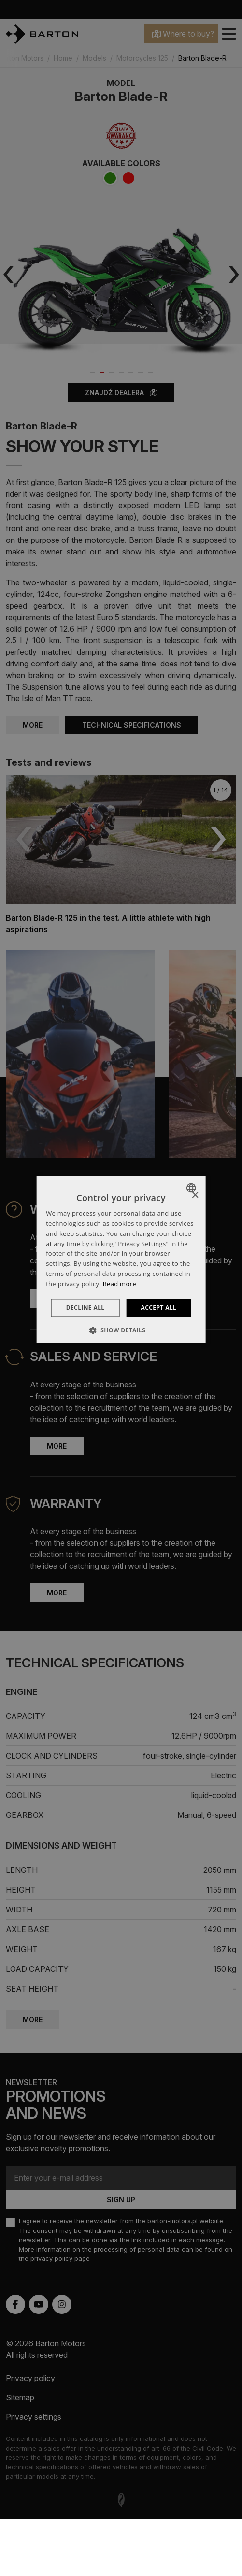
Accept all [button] (159, 1307)
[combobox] (192, 1187)
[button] (121, 1330)
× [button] (195, 1195)
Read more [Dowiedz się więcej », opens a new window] (119, 1283)
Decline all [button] (85, 1307)
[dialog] (121, 1259)
